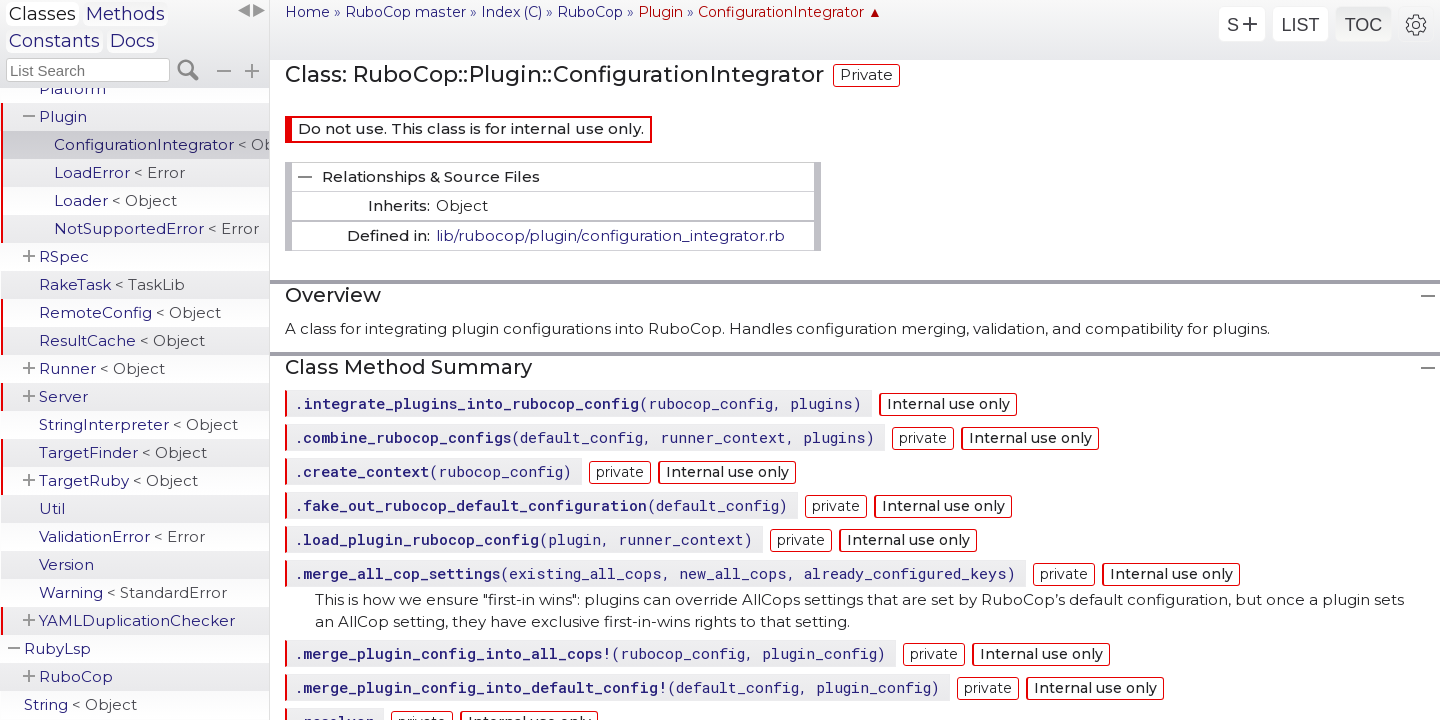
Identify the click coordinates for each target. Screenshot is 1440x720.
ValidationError (122, 536)
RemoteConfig (130, 312)
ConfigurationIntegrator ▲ (790, 12)
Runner (102, 368)
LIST (1300, 25)
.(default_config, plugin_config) (617, 687)
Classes (42, 14)
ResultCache (122, 340)
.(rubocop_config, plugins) (578, 403)
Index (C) (511, 12)
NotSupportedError (156, 228)
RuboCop (76, 676)
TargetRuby (118, 480)
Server (63, 396)
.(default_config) (541, 505)
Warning (133, 592)
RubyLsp (57, 648)
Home (307, 12)
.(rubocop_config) (433, 471)
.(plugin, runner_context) (523, 539)
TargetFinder (123, 452)
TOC (1364, 25)
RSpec (64, 256)
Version (66, 564)
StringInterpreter (138, 424)
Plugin (63, 116)
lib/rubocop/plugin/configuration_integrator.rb (610, 235)
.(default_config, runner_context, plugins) (584, 437)
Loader (115, 200)
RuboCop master (405, 12)
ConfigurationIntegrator (161, 144)
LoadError (119, 172)
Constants (54, 41)
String (80, 704)
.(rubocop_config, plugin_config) (590, 653)
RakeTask (112, 284)
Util (52, 508)
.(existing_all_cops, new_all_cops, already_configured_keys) (655, 573)
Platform (72, 88)
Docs (132, 41)
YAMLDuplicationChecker (137, 620)
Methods (125, 14)
